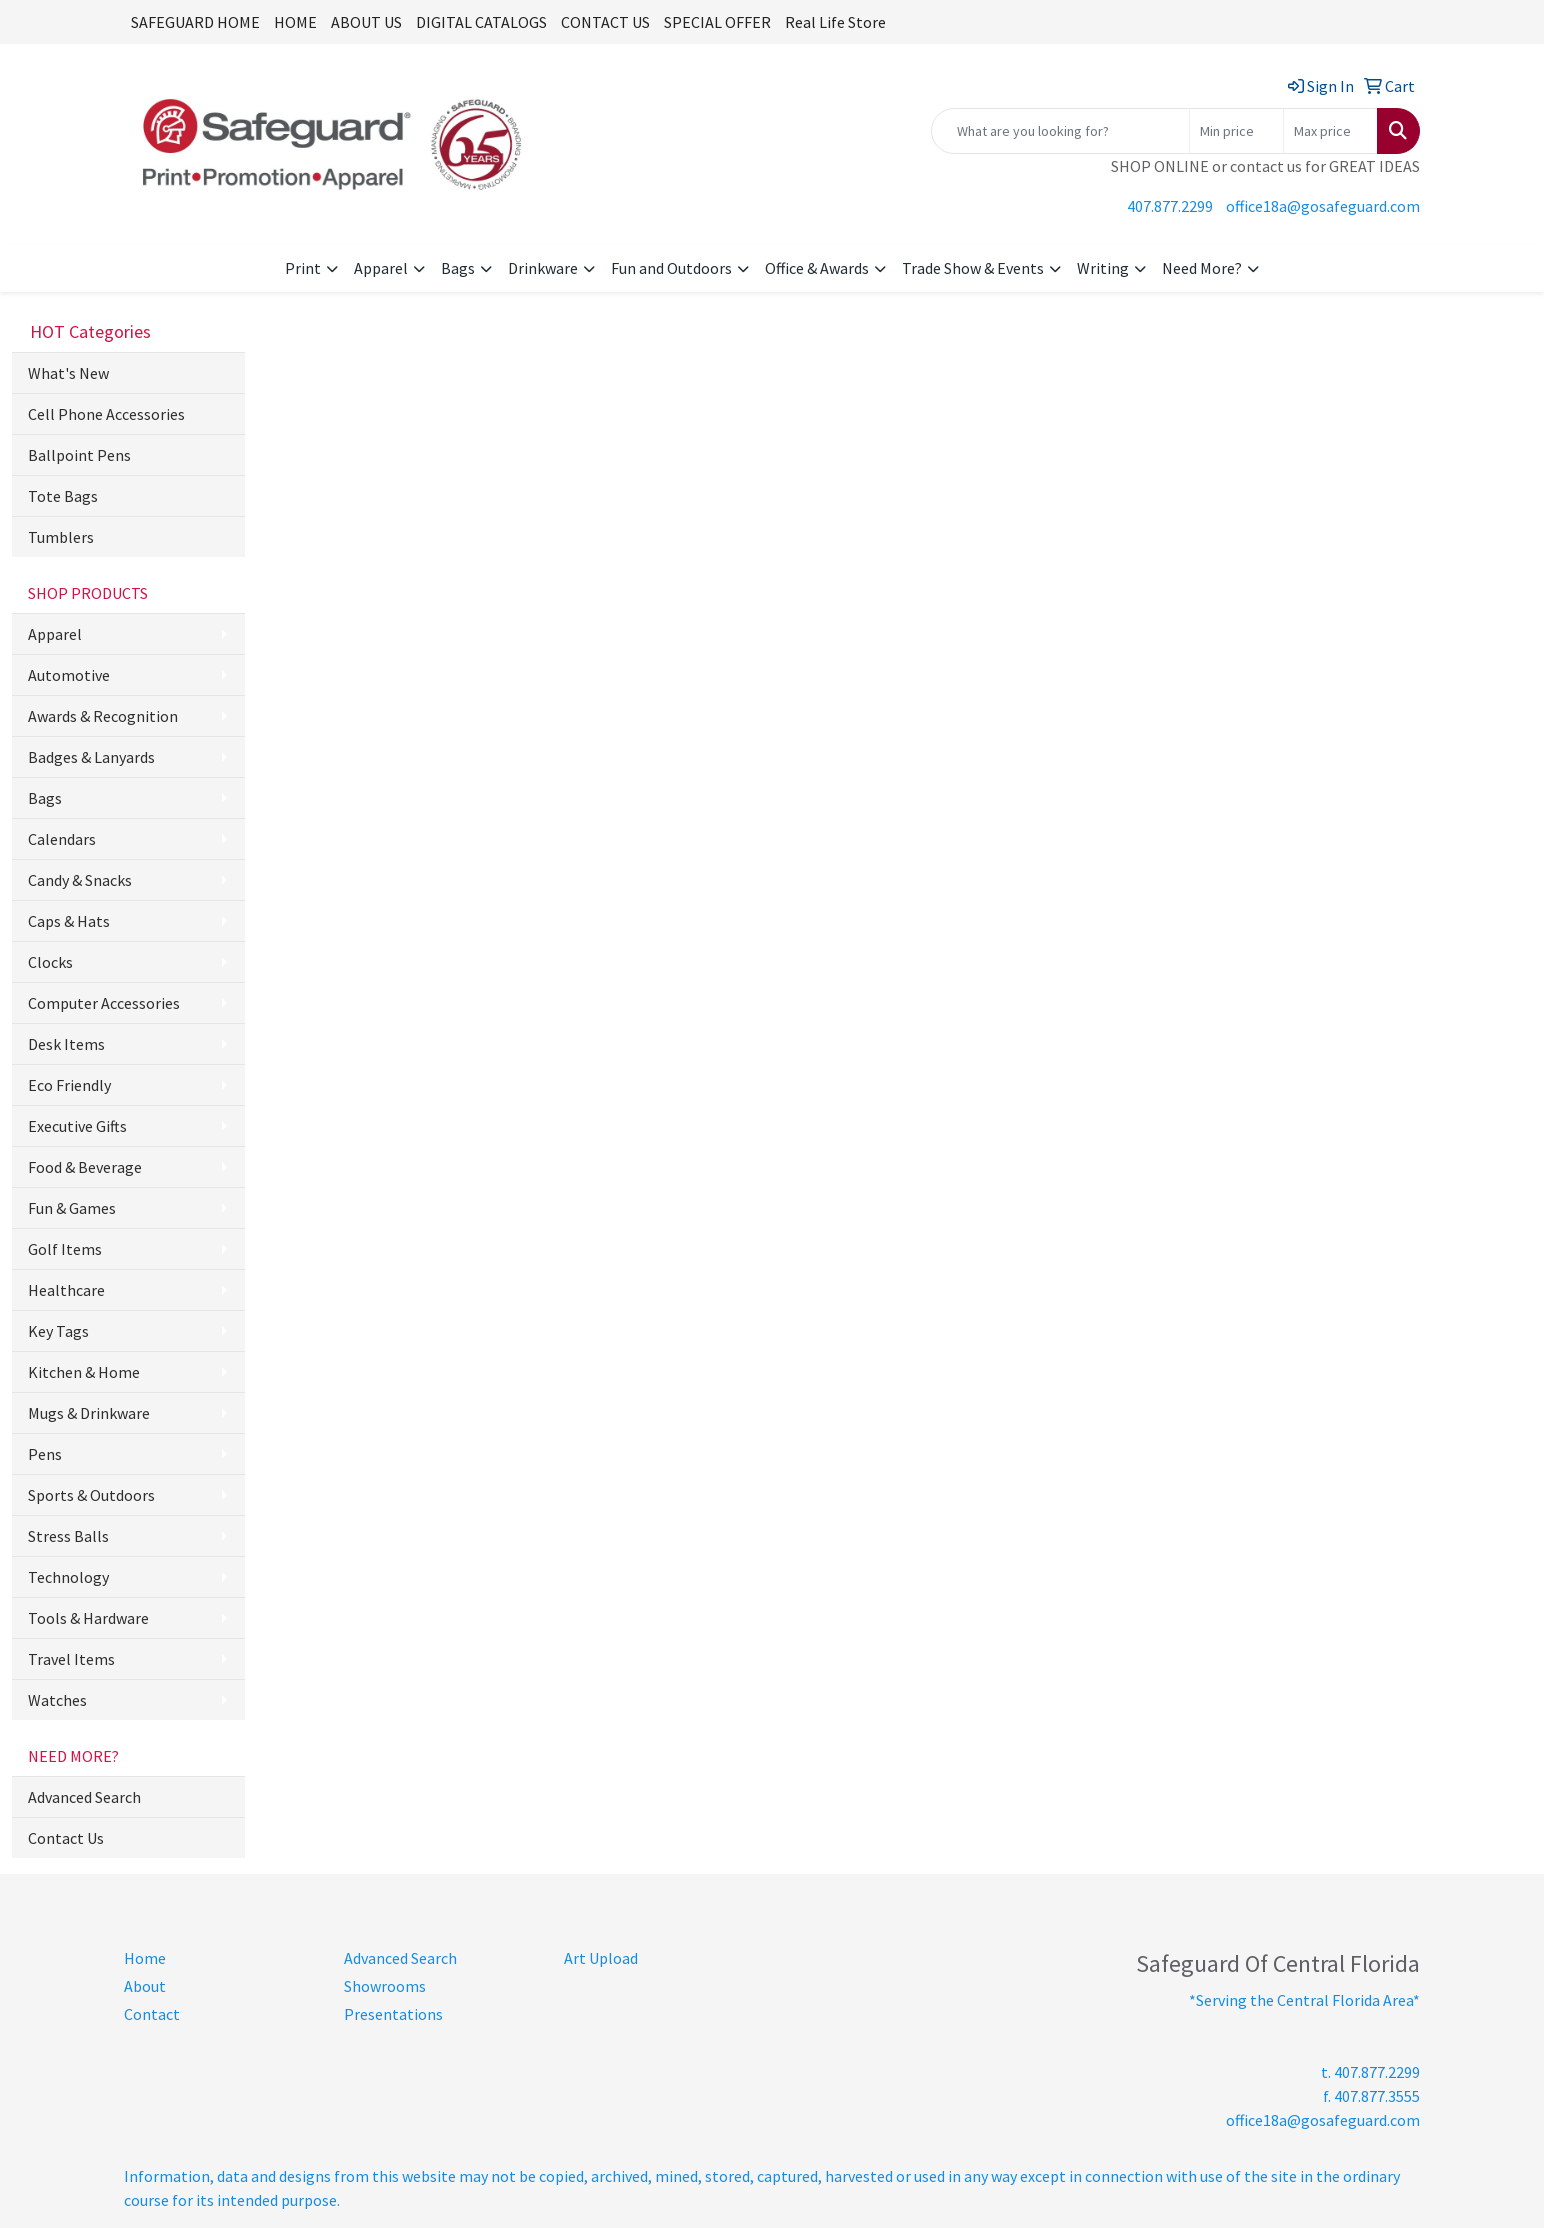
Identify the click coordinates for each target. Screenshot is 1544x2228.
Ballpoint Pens (79, 455)
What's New (68, 373)
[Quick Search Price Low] (1236, 131)
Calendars (62, 839)
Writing (1103, 268)
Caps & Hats (69, 921)
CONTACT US (605, 22)
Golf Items (65, 1249)
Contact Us (66, 1838)
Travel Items (71, 1659)
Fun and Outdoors (671, 268)
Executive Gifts (77, 1126)
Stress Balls (68, 1536)
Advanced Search (84, 1797)
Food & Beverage (85, 1167)
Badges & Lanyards (91, 757)
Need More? (1202, 268)
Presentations (393, 2014)
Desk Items (66, 1044)
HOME (295, 22)
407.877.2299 (1170, 206)
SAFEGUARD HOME (195, 22)
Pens (45, 1454)
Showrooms (385, 1986)
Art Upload (601, 1958)
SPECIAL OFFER (717, 22)
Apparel (381, 268)
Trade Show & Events (973, 268)
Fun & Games (72, 1208)
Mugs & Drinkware (89, 1413)
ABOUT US (366, 22)
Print (303, 268)
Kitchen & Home (84, 1372)
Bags (458, 268)
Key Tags (58, 1331)
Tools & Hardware (88, 1618)
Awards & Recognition (103, 716)
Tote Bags (63, 496)
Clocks (50, 962)
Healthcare (66, 1290)
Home (145, 1958)
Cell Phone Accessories (106, 414)
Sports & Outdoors (91, 1495)
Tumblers (61, 537)
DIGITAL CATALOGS (481, 22)
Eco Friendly (69, 1085)
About (145, 1986)
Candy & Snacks (80, 880)
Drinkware (543, 268)
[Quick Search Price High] (1330, 131)
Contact (152, 2014)
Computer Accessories (104, 1003)
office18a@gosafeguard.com (1323, 206)
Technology (68, 1577)
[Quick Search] (1060, 131)
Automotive (69, 675)
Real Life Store (835, 22)
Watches (57, 1700)
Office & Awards (817, 268)
